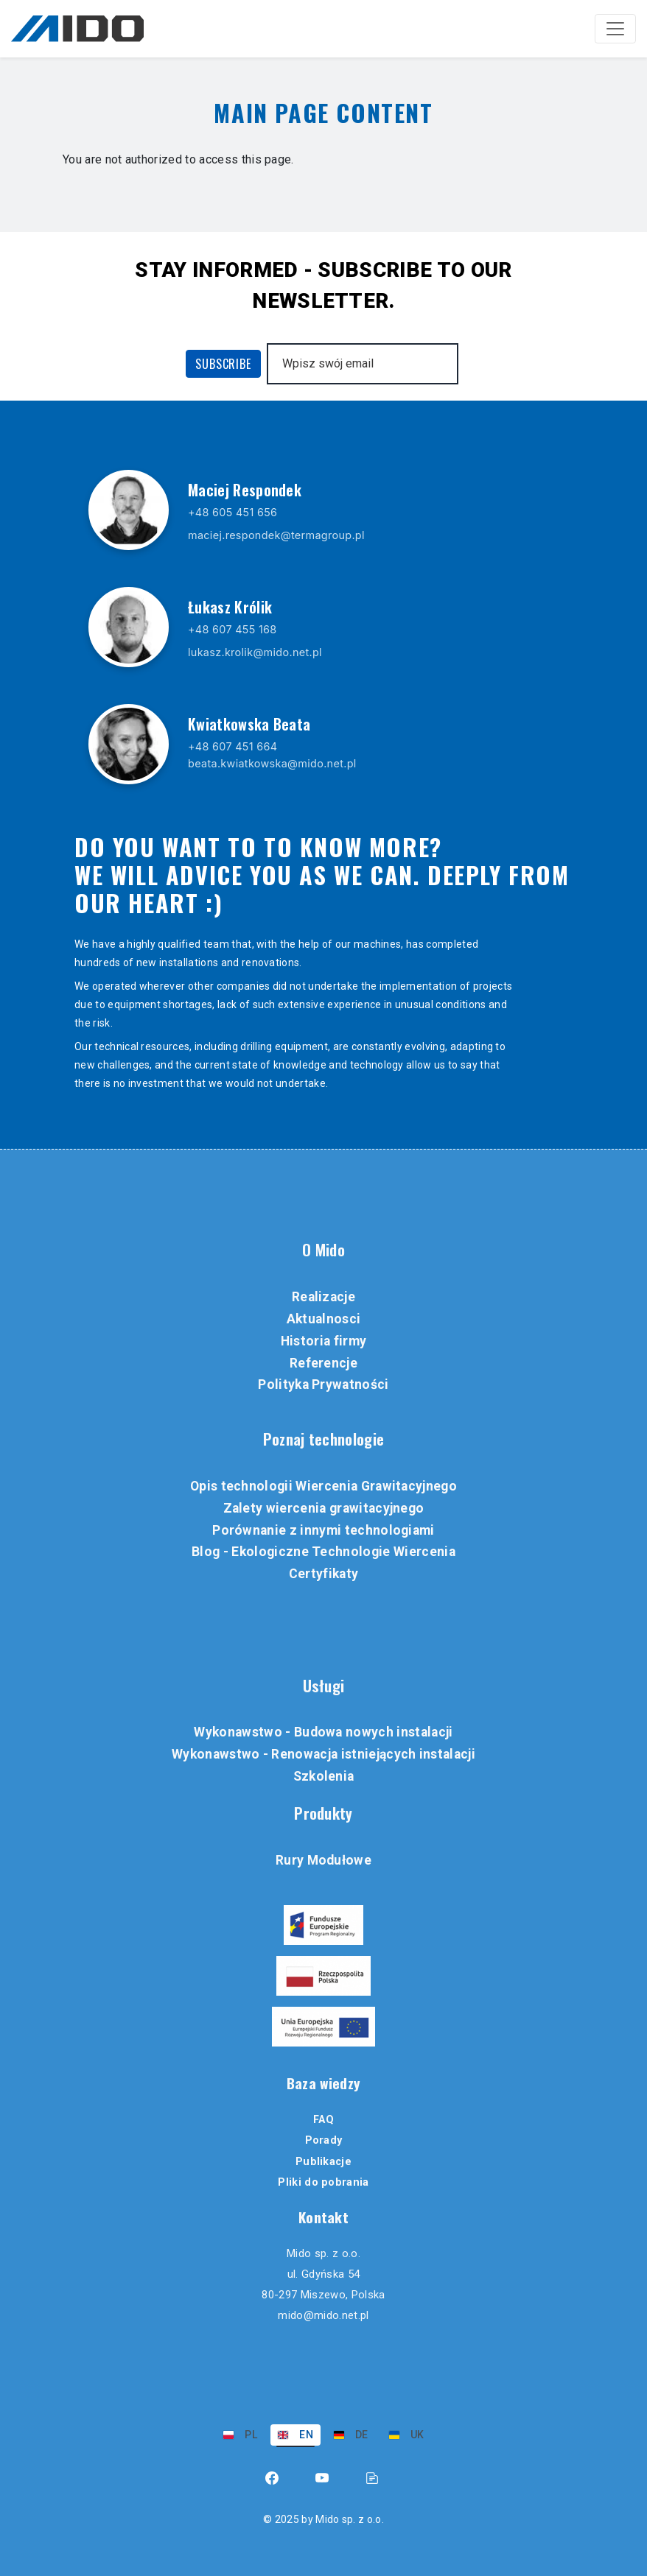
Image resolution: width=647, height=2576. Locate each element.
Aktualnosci (324, 1319)
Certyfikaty (324, 1573)
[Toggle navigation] (615, 28)
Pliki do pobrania (323, 2182)
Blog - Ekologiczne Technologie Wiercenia (323, 1551)
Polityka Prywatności (323, 1384)
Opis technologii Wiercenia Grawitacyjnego (323, 1486)
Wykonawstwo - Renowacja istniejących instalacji (323, 1754)
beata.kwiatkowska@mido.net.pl (272, 763)
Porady (324, 2140)
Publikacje (323, 2162)
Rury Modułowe (323, 1860)
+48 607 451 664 (232, 746)
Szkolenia (323, 1776)
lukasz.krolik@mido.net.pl (255, 652)
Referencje (323, 1363)
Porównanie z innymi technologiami (323, 1530)
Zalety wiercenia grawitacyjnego (323, 1508)
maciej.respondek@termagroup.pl (276, 535)
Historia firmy (323, 1341)
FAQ (323, 2120)
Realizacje (323, 1296)
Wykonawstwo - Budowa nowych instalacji (323, 1732)
